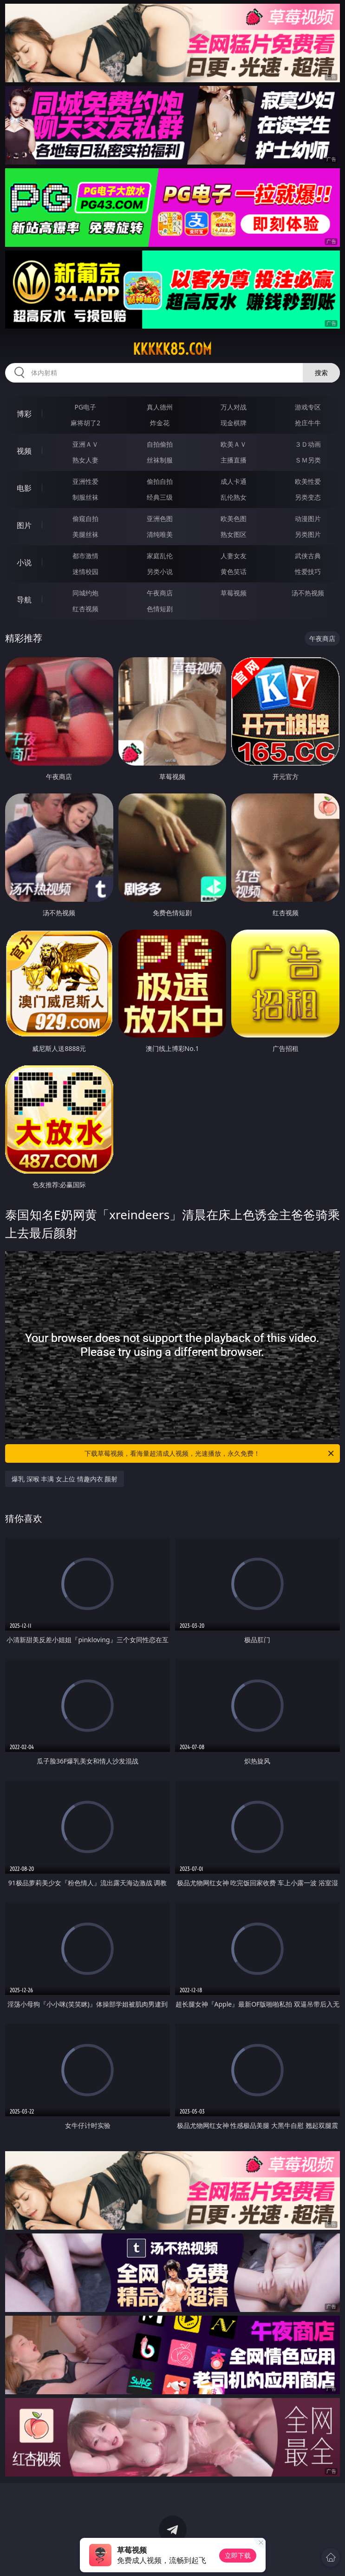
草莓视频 (234, 592)
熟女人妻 (85, 460)
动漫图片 (308, 518)
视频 (24, 451)
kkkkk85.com (172, 349)
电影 (24, 488)
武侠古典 (308, 555)
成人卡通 (234, 481)
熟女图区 (234, 534)
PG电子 (86, 407)
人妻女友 (234, 555)
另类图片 (308, 534)
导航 (24, 599)
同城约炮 (85, 592)
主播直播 (234, 460)
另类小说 (160, 571)
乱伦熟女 (234, 497)
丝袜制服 (160, 460)
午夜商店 (160, 592)
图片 (24, 525)
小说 (24, 562)
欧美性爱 (308, 481)
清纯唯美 (160, 534)
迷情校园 (85, 571)
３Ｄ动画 (308, 444)
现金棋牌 (234, 422)
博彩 (24, 414)
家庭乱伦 (160, 555)
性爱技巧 (308, 571)
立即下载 (238, 2555)
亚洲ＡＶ (85, 444)
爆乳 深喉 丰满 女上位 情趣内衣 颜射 (64, 1478)
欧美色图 (234, 518)
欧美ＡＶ (234, 444)
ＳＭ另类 (308, 460)
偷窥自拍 (85, 518)
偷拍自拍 (160, 481)
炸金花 (159, 422)
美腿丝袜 (85, 534)
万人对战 (234, 407)
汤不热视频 (308, 592)
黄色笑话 (234, 571)
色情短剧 (160, 608)
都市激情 (85, 555)
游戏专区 (308, 407)
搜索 (321, 372)
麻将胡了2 (85, 422)
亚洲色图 (160, 518)
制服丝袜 (85, 497)
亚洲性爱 (85, 481)
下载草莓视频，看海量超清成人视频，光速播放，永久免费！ (210, 1453)
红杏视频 (85, 608)
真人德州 (160, 407)
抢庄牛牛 (308, 422)
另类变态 (308, 497)
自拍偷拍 (160, 444)
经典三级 (160, 497)
